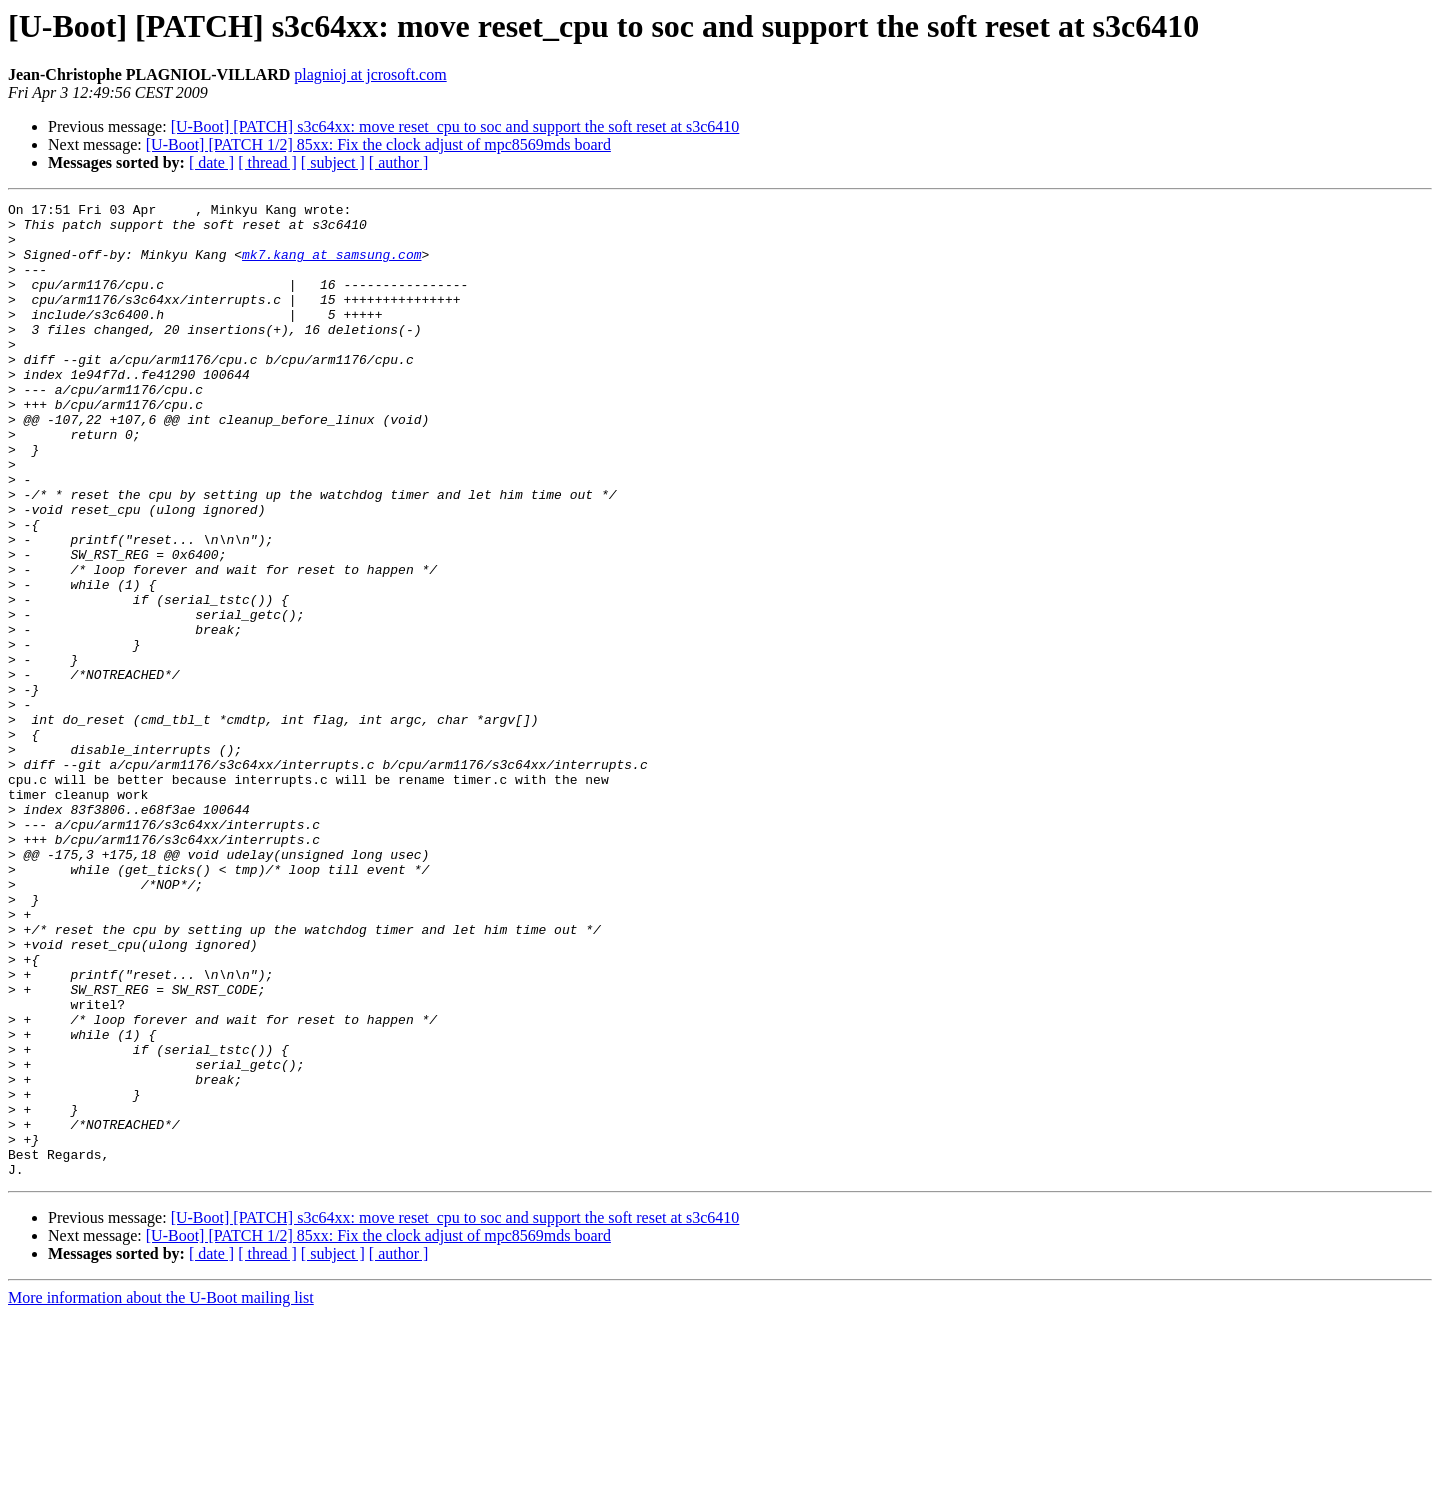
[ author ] (399, 162)
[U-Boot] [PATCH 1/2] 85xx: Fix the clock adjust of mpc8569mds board (378, 144)
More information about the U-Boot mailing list (161, 1492)
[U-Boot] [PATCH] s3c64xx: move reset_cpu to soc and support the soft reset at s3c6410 (455, 126)
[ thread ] (267, 162)
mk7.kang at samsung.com (331, 266)
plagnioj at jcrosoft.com (370, 74)
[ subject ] (333, 162)
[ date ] (211, 162)
